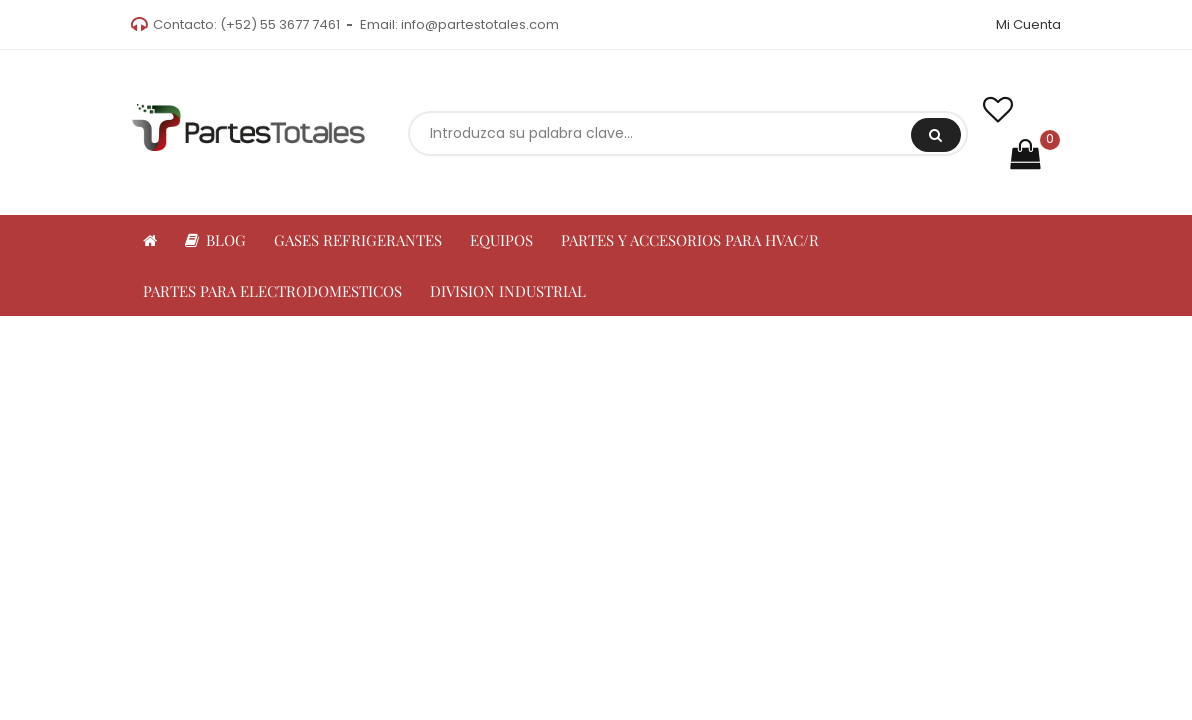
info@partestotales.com (480, 24)
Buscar (935, 135)
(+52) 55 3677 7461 (280, 24)
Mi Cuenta (1028, 24)
